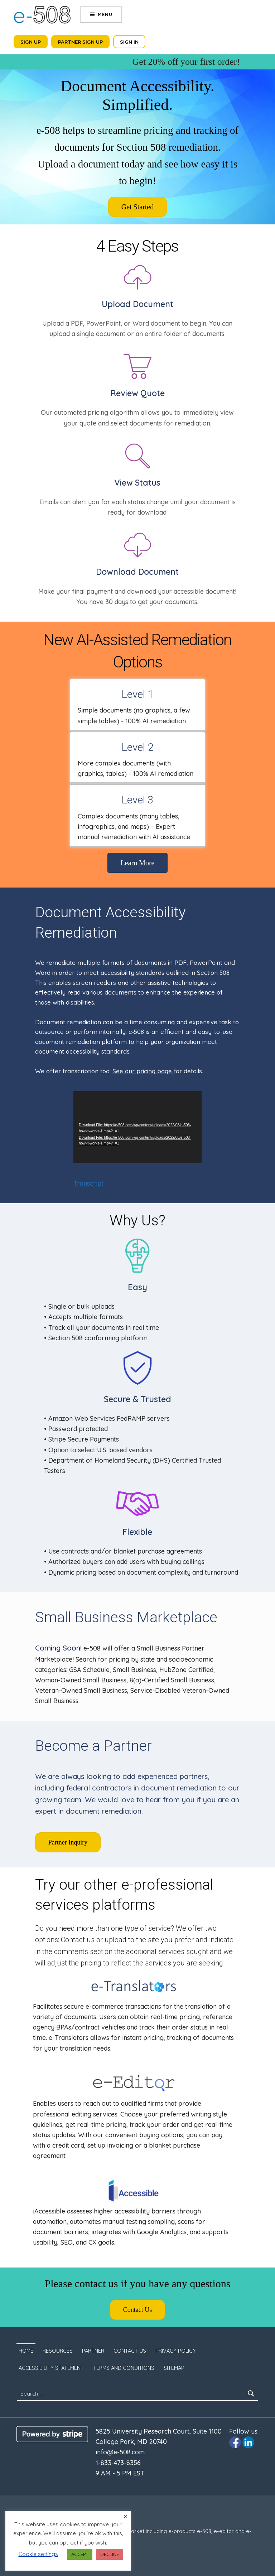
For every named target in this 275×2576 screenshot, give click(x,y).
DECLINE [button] (109, 2554)
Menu (105, 14)
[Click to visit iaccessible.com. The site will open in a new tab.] (134, 2190)
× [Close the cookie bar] (125, 2517)
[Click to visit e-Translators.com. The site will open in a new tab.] (134, 1986)
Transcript (88, 1183)
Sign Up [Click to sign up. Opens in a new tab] (30, 42)
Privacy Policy (175, 2351)
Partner (93, 2351)
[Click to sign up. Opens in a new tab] (137, 207)
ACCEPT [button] (79, 2554)
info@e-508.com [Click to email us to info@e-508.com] (120, 2452)
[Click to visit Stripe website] (52, 2433)
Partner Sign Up (80, 42)
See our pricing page (143, 1071)
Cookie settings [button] (38, 2554)
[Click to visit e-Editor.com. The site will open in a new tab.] (134, 2083)
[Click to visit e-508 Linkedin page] (248, 2442)
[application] (137, 1127)
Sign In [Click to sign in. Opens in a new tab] (129, 42)
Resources (58, 2351)
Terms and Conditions (123, 2368)
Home (26, 2351)
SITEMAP (174, 2368)
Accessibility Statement (51, 2368)
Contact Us (130, 2351)
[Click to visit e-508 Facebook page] (235, 2442)
